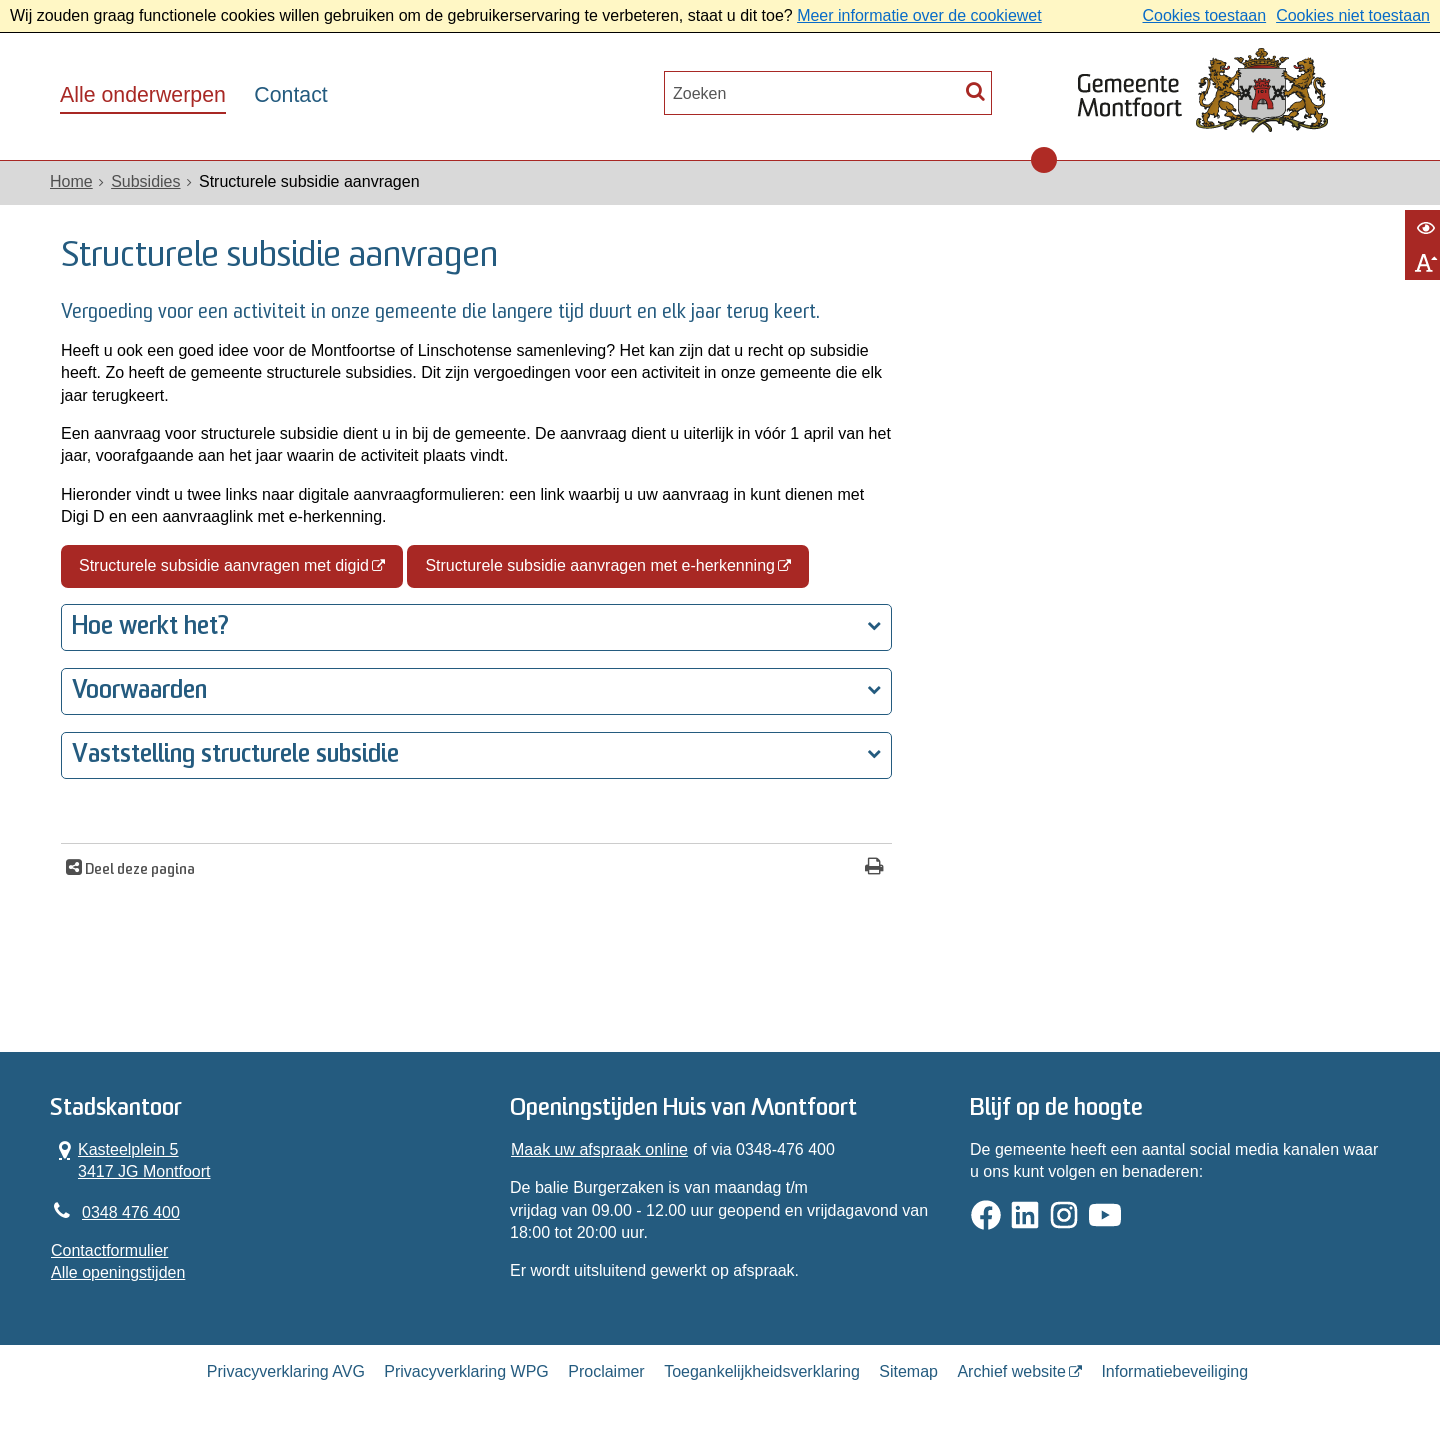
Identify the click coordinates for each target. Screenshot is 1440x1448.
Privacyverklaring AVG (286, 1371)
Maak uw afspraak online (599, 1149)
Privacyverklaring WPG (466, 1371)
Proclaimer (606, 1371)
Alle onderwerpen (143, 95)
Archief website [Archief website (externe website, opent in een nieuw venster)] (1011, 1371)
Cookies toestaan (1204, 15)
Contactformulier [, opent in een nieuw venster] (109, 1250)
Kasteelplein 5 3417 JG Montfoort (131, 1160)
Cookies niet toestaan (1353, 15)
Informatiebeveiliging (1174, 1371)
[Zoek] (975, 90)
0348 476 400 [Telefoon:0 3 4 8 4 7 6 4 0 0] (131, 1212)
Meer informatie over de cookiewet (919, 15)
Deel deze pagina (138, 870)
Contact (290, 95)
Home (71, 181)
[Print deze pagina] (874, 868)
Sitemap (908, 1371)
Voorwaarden (139, 691)
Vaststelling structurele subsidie (235, 755)
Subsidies (145, 181)
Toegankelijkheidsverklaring (762, 1371)
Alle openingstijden (118, 1272)
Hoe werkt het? (150, 627)
